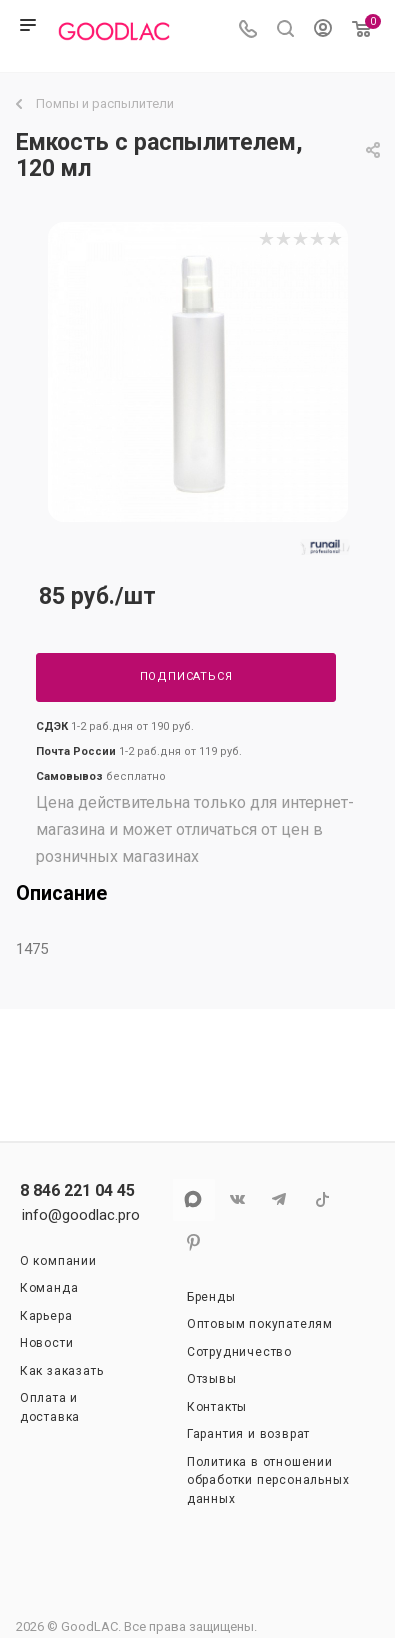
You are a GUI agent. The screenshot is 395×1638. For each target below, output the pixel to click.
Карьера (46, 1316)
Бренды (211, 1297)
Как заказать (62, 1371)
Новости (47, 1343)
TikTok (322, 1199)
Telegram (279, 1199)
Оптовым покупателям (260, 1324)
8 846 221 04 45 (77, 1191)
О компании (58, 1261)
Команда (49, 1288)
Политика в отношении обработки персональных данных (268, 1480)
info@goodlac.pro (81, 1215)
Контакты (217, 1407)
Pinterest (193, 1242)
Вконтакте (236, 1199)
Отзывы (212, 1379)
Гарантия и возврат (248, 1434)
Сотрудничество (239, 1352)
